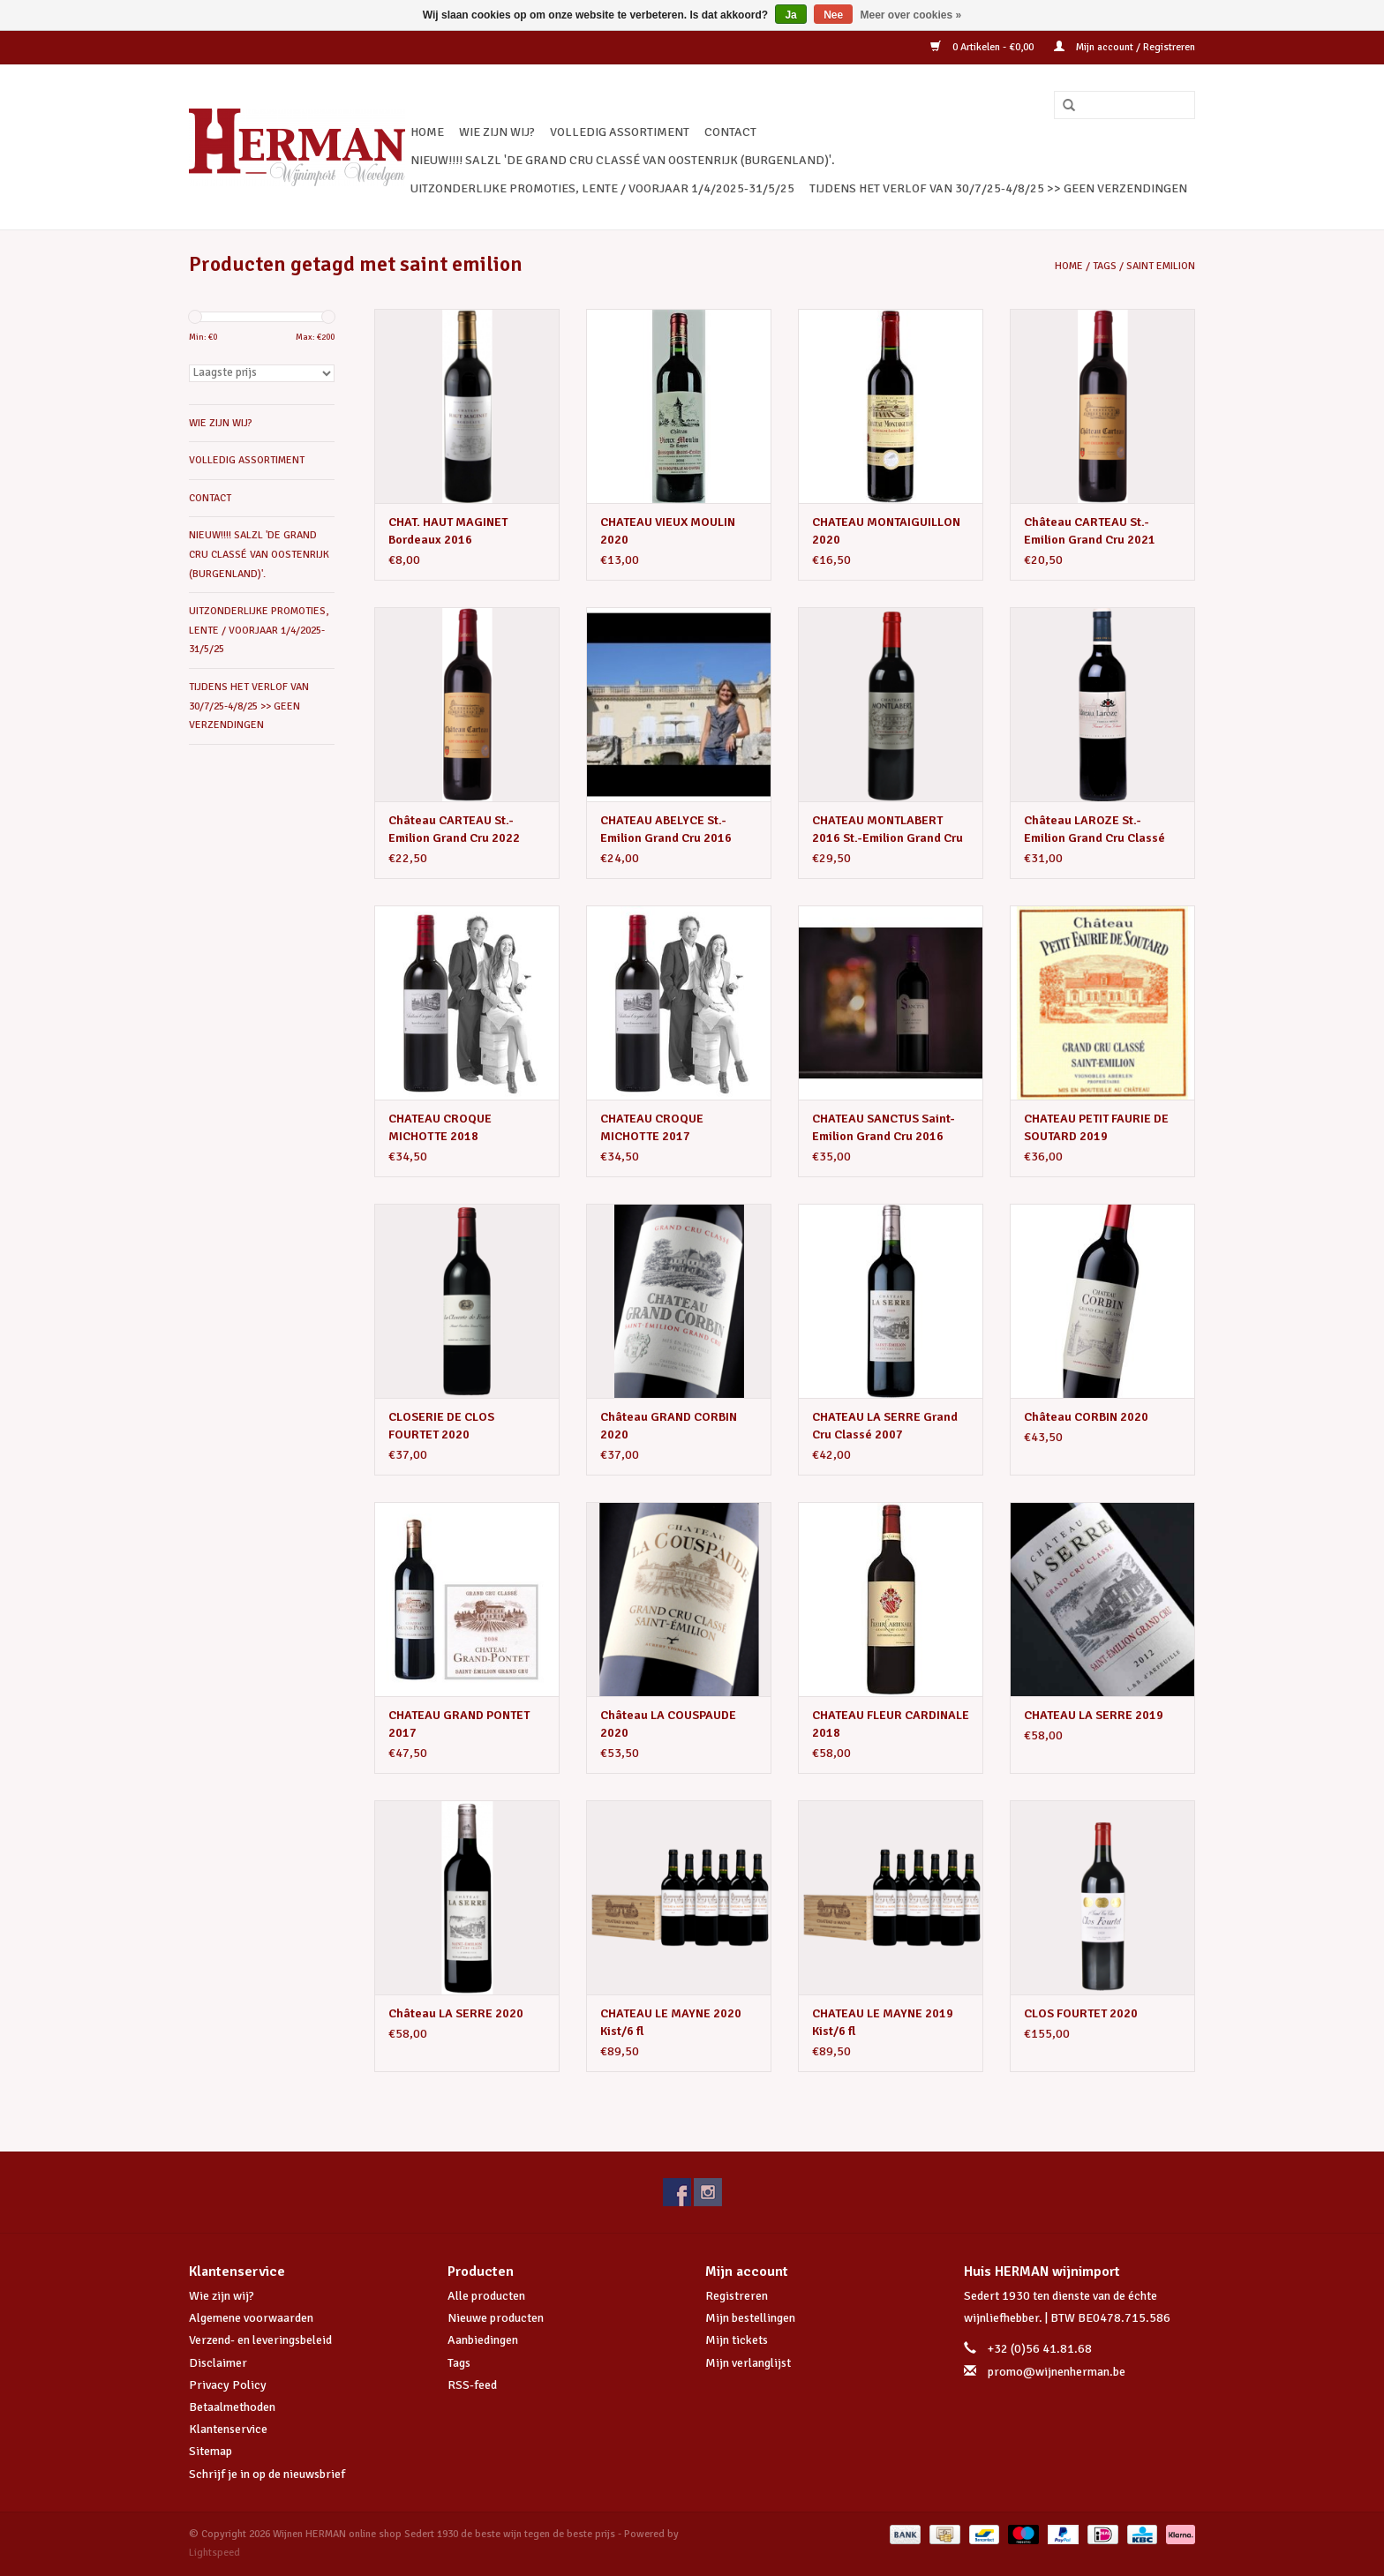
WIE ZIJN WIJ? (497, 131)
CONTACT (730, 131)
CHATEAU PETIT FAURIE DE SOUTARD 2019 (1096, 1127)
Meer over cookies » (911, 15)
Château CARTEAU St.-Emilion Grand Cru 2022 (454, 829)
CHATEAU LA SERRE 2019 (1093, 1715)
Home (427, 131)
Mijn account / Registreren (1124, 47)
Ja (790, 15)
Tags (1105, 266)
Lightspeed (214, 2552)
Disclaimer (218, 2362)
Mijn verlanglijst (748, 2362)
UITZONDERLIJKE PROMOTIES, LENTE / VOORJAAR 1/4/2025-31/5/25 (602, 188)
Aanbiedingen (483, 2339)
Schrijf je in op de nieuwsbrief (267, 2474)
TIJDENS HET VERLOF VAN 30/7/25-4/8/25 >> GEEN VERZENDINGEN (998, 188)
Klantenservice (228, 2429)
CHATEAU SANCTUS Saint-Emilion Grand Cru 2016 (883, 1127)
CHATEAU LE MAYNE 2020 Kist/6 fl (670, 2022)
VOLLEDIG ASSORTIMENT (619, 131)
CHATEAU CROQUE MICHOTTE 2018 (440, 1127)
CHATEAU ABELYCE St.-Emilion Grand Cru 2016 (666, 829)
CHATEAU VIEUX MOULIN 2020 (667, 530)
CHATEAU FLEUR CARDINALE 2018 (890, 1724)
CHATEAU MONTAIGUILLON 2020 (886, 530)
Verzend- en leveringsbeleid (260, 2339)
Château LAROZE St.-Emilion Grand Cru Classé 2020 (1094, 830)
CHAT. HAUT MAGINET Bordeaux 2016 (448, 530)
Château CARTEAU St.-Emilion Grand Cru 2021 (1089, 530)
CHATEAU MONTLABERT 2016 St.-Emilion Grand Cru (887, 829)
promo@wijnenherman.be (1056, 2371)
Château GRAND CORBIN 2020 (668, 1425)
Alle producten (486, 2295)
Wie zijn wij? (221, 2295)
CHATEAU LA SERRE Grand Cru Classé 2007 (885, 1425)
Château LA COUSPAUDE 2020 (668, 1724)
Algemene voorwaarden (251, 2317)
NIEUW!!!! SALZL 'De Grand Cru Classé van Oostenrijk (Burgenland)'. (622, 160)
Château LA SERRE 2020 (455, 2013)
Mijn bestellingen (750, 2317)
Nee (833, 15)
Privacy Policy (228, 2384)
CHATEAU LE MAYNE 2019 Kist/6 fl (882, 2022)
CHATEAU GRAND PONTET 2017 (459, 1724)
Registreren (736, 2295)
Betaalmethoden (232, 2407)
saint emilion (1160, 266)
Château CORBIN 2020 (1086, 1416)
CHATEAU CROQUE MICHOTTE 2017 (651, 1127)
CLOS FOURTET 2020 (1081, 2013)
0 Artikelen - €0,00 (983, 47)
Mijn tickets (736, 2339)
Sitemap (210, 2451)
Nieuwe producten (496, 2317)
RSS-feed (472, 2384)
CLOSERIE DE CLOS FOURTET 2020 (441, 1425)
